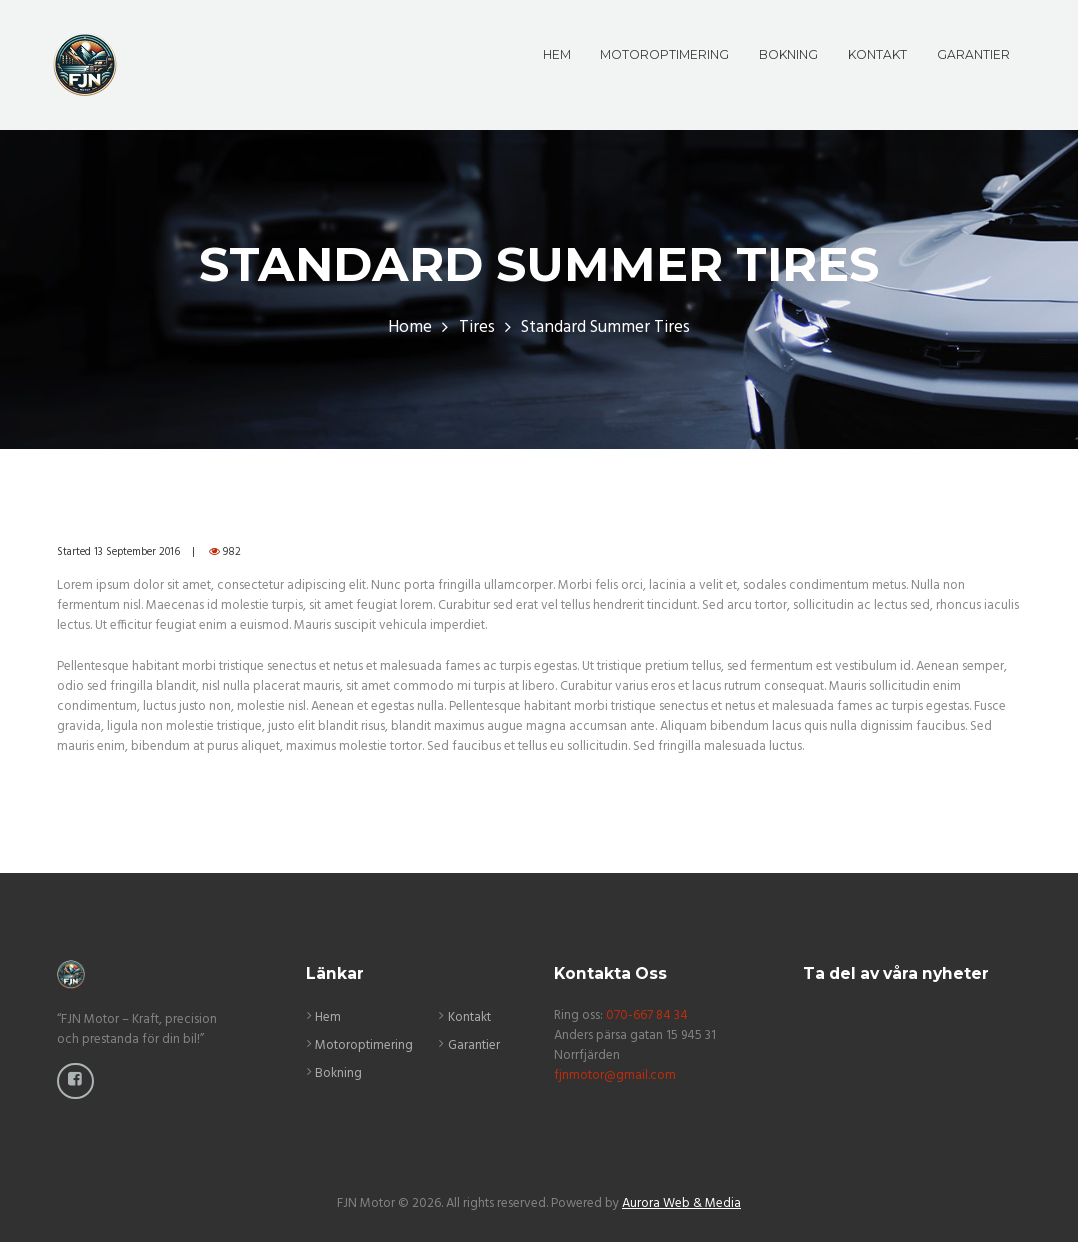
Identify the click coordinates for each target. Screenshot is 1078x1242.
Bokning (338, 1073)
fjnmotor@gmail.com (615, 1075)
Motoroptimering (364, 1045)
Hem (328, 1017)
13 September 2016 (137, 552)
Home (410, 328)
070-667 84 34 (647, 1015)
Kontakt (469, 1017)
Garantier (474, 1045)
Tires (477, 328)
